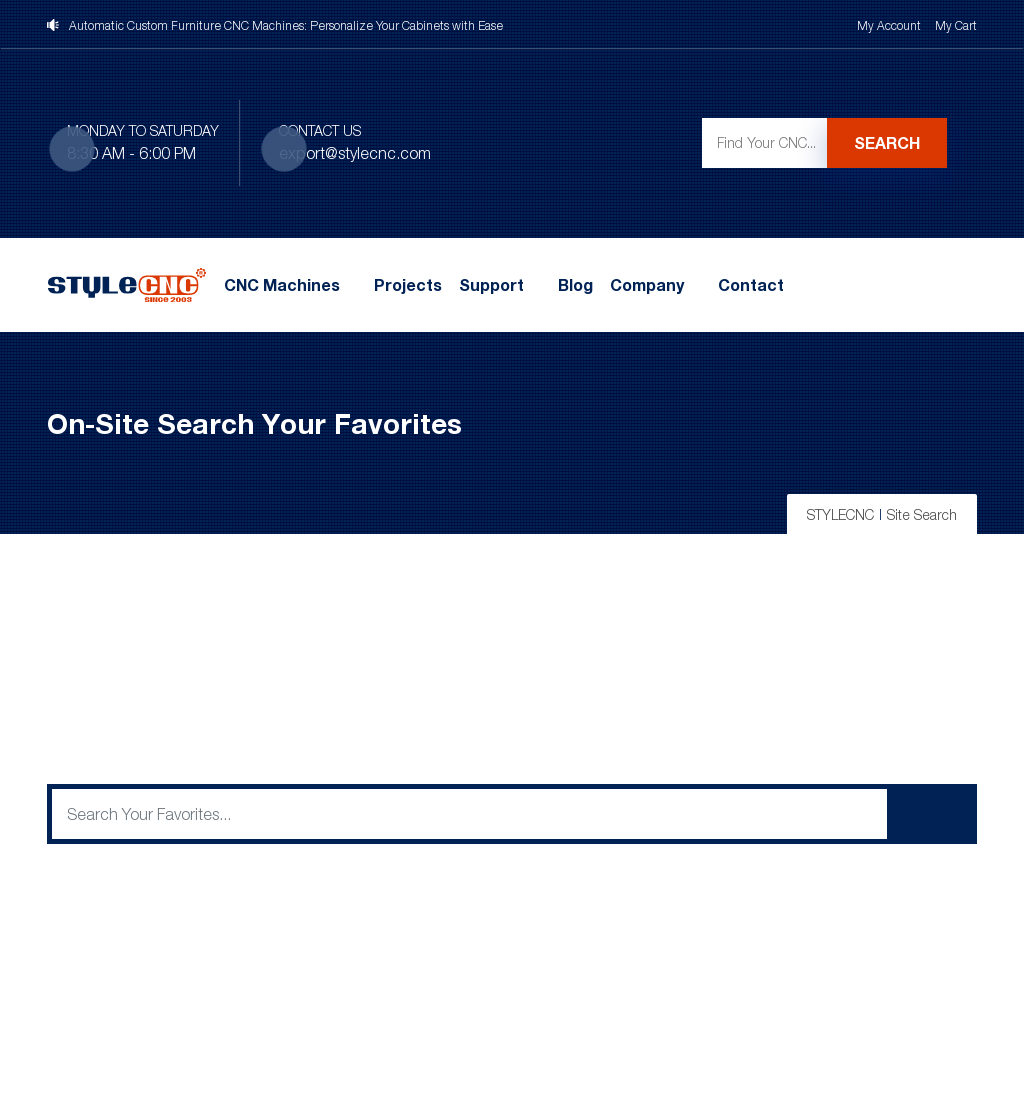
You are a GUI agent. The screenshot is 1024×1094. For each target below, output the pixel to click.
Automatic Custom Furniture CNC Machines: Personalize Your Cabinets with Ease (286, 25)
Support (491, 285)
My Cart (956, 25)
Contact (751, 285)
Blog (575, 285)
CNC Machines (282, 285)
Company (647, 285)
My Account (889, 25)
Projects (408, 285)
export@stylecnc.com (355, 153)
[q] (469, 814)
